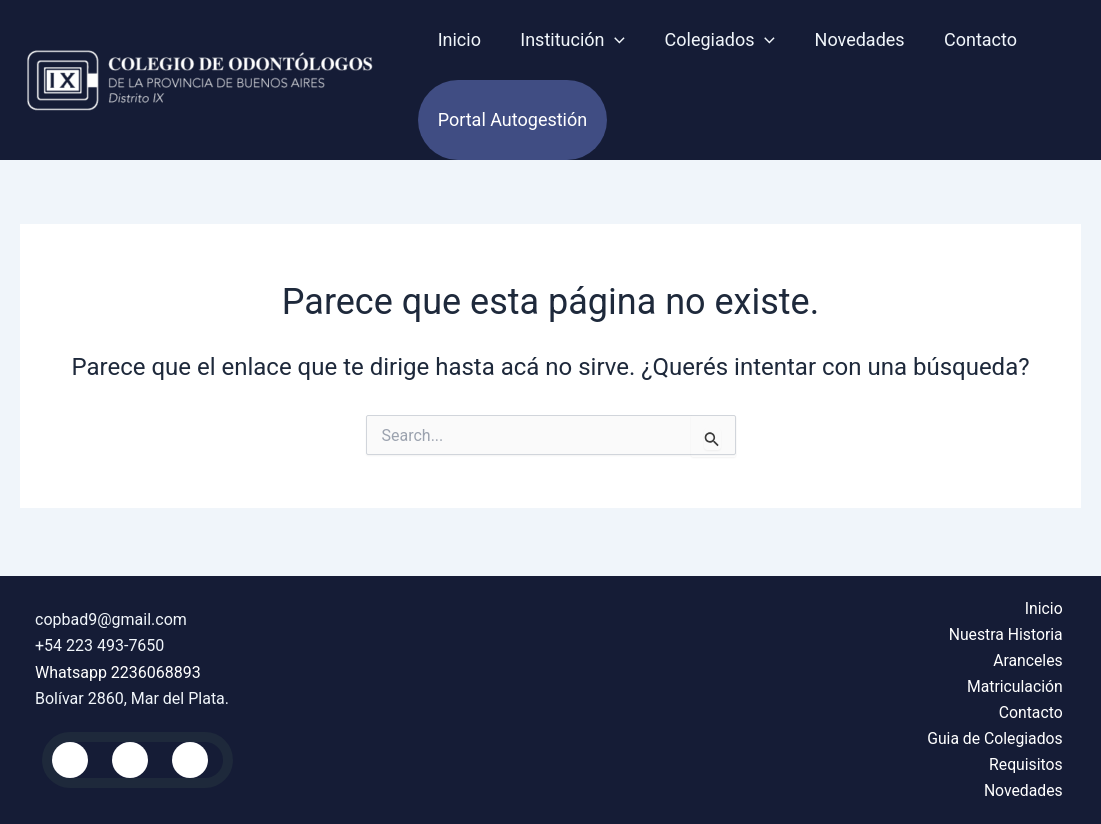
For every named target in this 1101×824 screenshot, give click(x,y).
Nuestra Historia (1008, 631)
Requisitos (1028, 763)
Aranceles (1030, 658)
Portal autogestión (511, 119)
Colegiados (711, 40)
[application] (610, 40)
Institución (567, 40)
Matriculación (1017, 684)
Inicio (457, 39)
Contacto (965, 39)
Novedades (848, 39)
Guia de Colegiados (997, 737)
